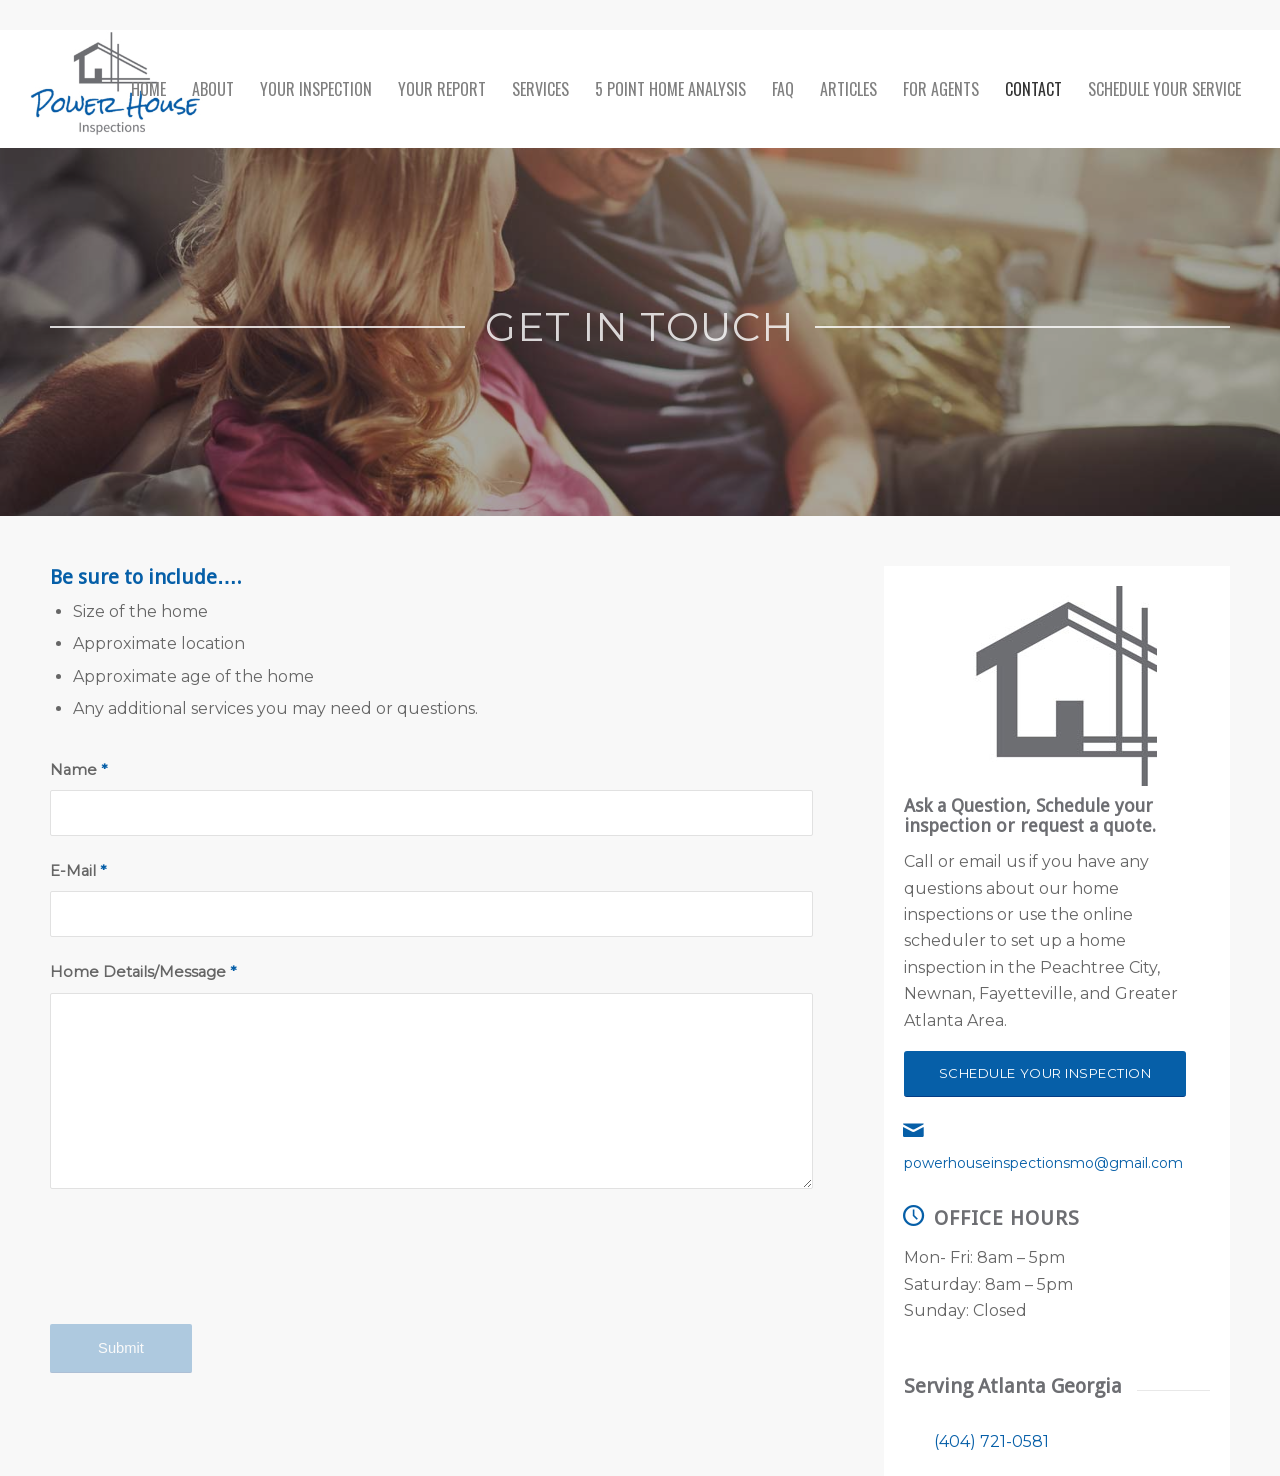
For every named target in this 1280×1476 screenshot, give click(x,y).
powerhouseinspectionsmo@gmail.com (1043, 1163)
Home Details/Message (143, 972)
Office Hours (1007, 1218)
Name (78, 770)
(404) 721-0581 (991, 1441)
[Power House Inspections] (115, 89)
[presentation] (202, 1274)
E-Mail (78, 871)
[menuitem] (148, 89)
